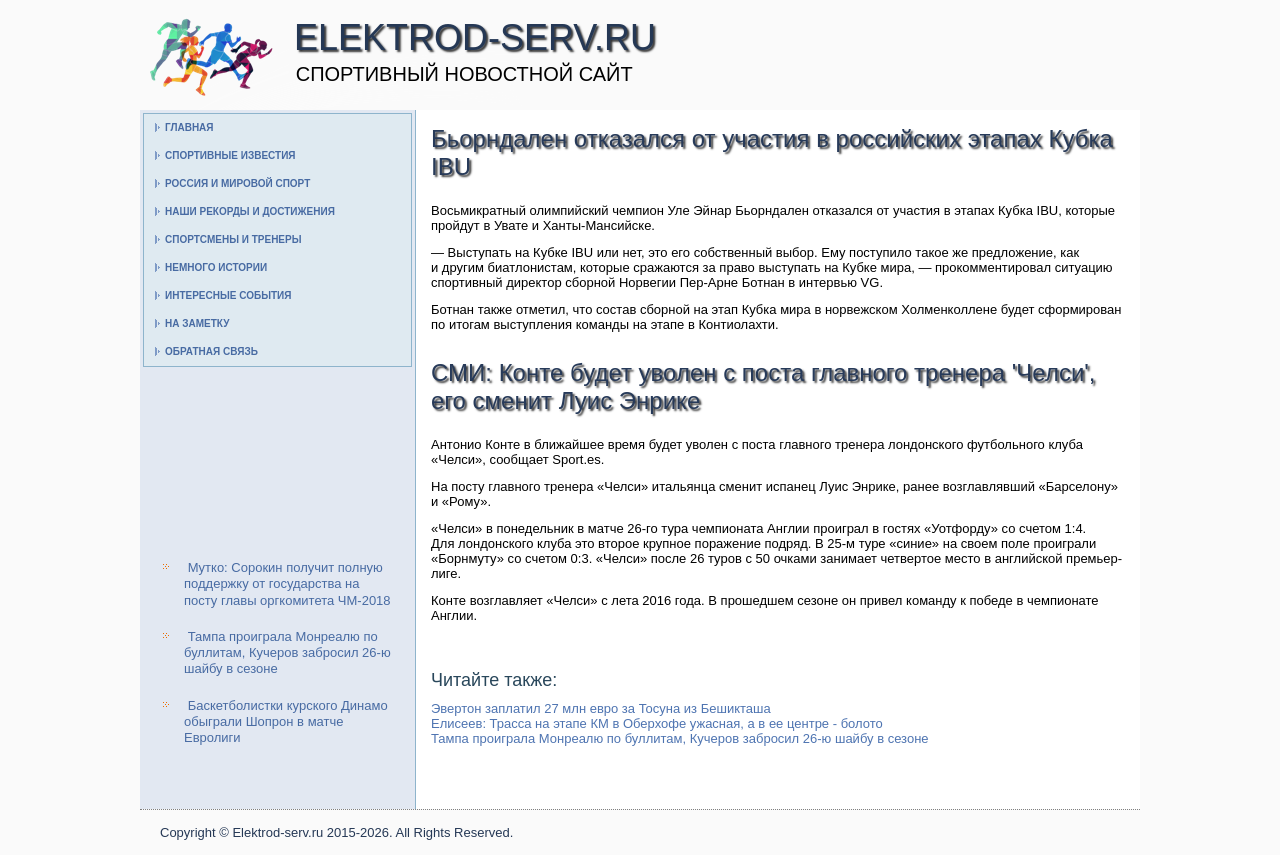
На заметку (197, 323)
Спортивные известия (230, 155)
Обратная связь (211, 351)
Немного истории (216, 267)
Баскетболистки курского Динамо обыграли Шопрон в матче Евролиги (286, 722)
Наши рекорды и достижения (250, 211)
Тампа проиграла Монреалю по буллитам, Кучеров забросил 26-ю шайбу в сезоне (287, 653)
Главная (189, 127)
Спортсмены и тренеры (233, 239)
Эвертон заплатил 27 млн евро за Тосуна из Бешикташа (601, 708)
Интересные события (228, 295)
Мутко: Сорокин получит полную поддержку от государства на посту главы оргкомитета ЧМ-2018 (287, 584)
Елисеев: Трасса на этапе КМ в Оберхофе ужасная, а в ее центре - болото (657, 723)
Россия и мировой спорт (237, 183)
